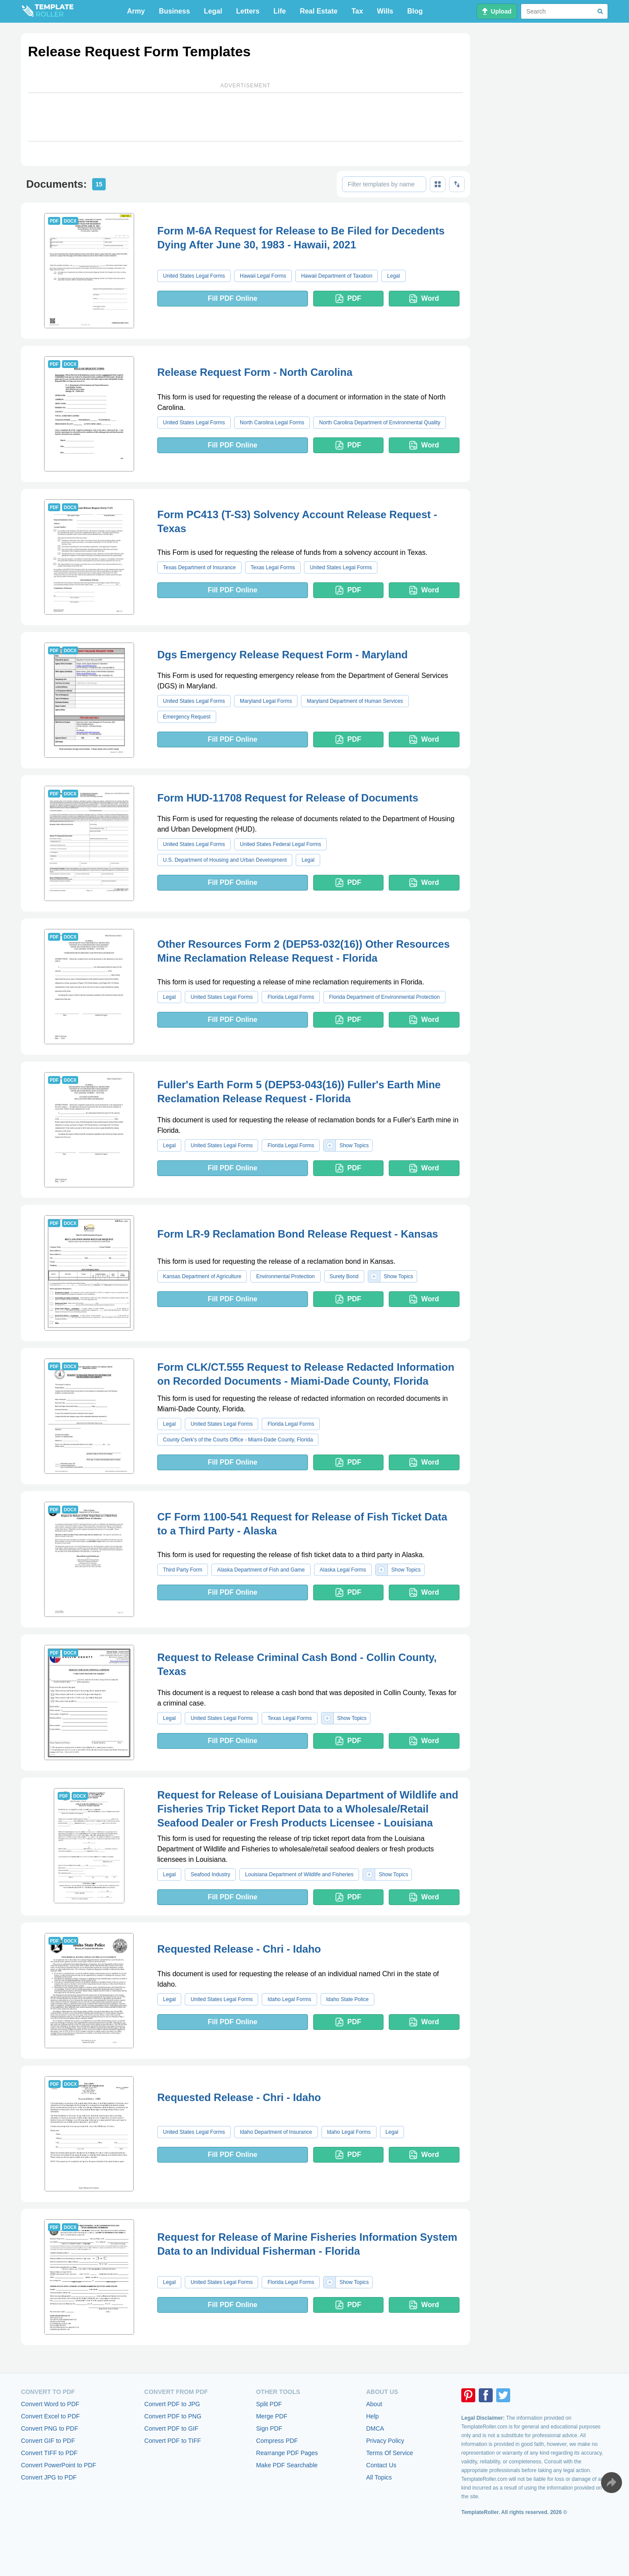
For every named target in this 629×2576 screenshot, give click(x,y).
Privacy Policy (385, 2440)
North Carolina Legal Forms (272, 423)
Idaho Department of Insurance (276, 2132)
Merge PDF (271, 2416)
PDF (348, 298)
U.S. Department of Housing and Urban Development (225, 860)
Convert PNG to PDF (49, 2428)
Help (372, 2416)
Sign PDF (269, 2428)
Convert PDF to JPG (172, 2404)
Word (424, 298)
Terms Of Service (389, 2452)
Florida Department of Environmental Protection (384, 997)
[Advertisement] (245, 117)
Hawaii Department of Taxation (336, 276)
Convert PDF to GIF (171, 2428)
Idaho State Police (347, 1999)
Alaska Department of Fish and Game (261, 1570)
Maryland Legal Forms (266, 701)
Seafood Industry (210, 1874)
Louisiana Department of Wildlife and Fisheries (299, 1874)
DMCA (375, 2428)
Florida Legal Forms (290, 997)
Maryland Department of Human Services (355, 701)
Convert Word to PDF (50, 2404)
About (374, 2404)
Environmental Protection (285, 1276)
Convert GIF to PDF (48, 2440)
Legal (213, 11)
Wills (385, 11)
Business (174, 11)
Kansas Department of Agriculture (202, 1276)
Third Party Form (182, 1570)
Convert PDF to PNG (172, 2416)
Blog (415, 11)
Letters (247, 11)
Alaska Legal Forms (343, 1570)
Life (279, 11)
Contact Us (381, 2465)
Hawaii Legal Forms (263, 276)
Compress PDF (277, 2440)
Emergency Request (187, 717)
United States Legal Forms (194, 276)
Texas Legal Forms (273, 567)
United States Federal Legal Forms (280, 844)
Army (136, 11)
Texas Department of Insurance (199, 567)
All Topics (379, 2477)
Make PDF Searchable (287, 2465)
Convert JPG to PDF (49, 2477)
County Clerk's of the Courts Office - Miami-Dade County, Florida (238, 1440)
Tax (357, 11)
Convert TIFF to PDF (49, 2452)
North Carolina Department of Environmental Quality (379, 423)
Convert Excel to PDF (50, 2416)
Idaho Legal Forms (289, 1999)
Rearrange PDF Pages (287, 2452)
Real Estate (318, 11)
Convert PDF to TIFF (172, 2440)
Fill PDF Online (232, 298)
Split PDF (269, 2404)
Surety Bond (344, 1276)
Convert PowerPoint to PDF (58, 2465)
